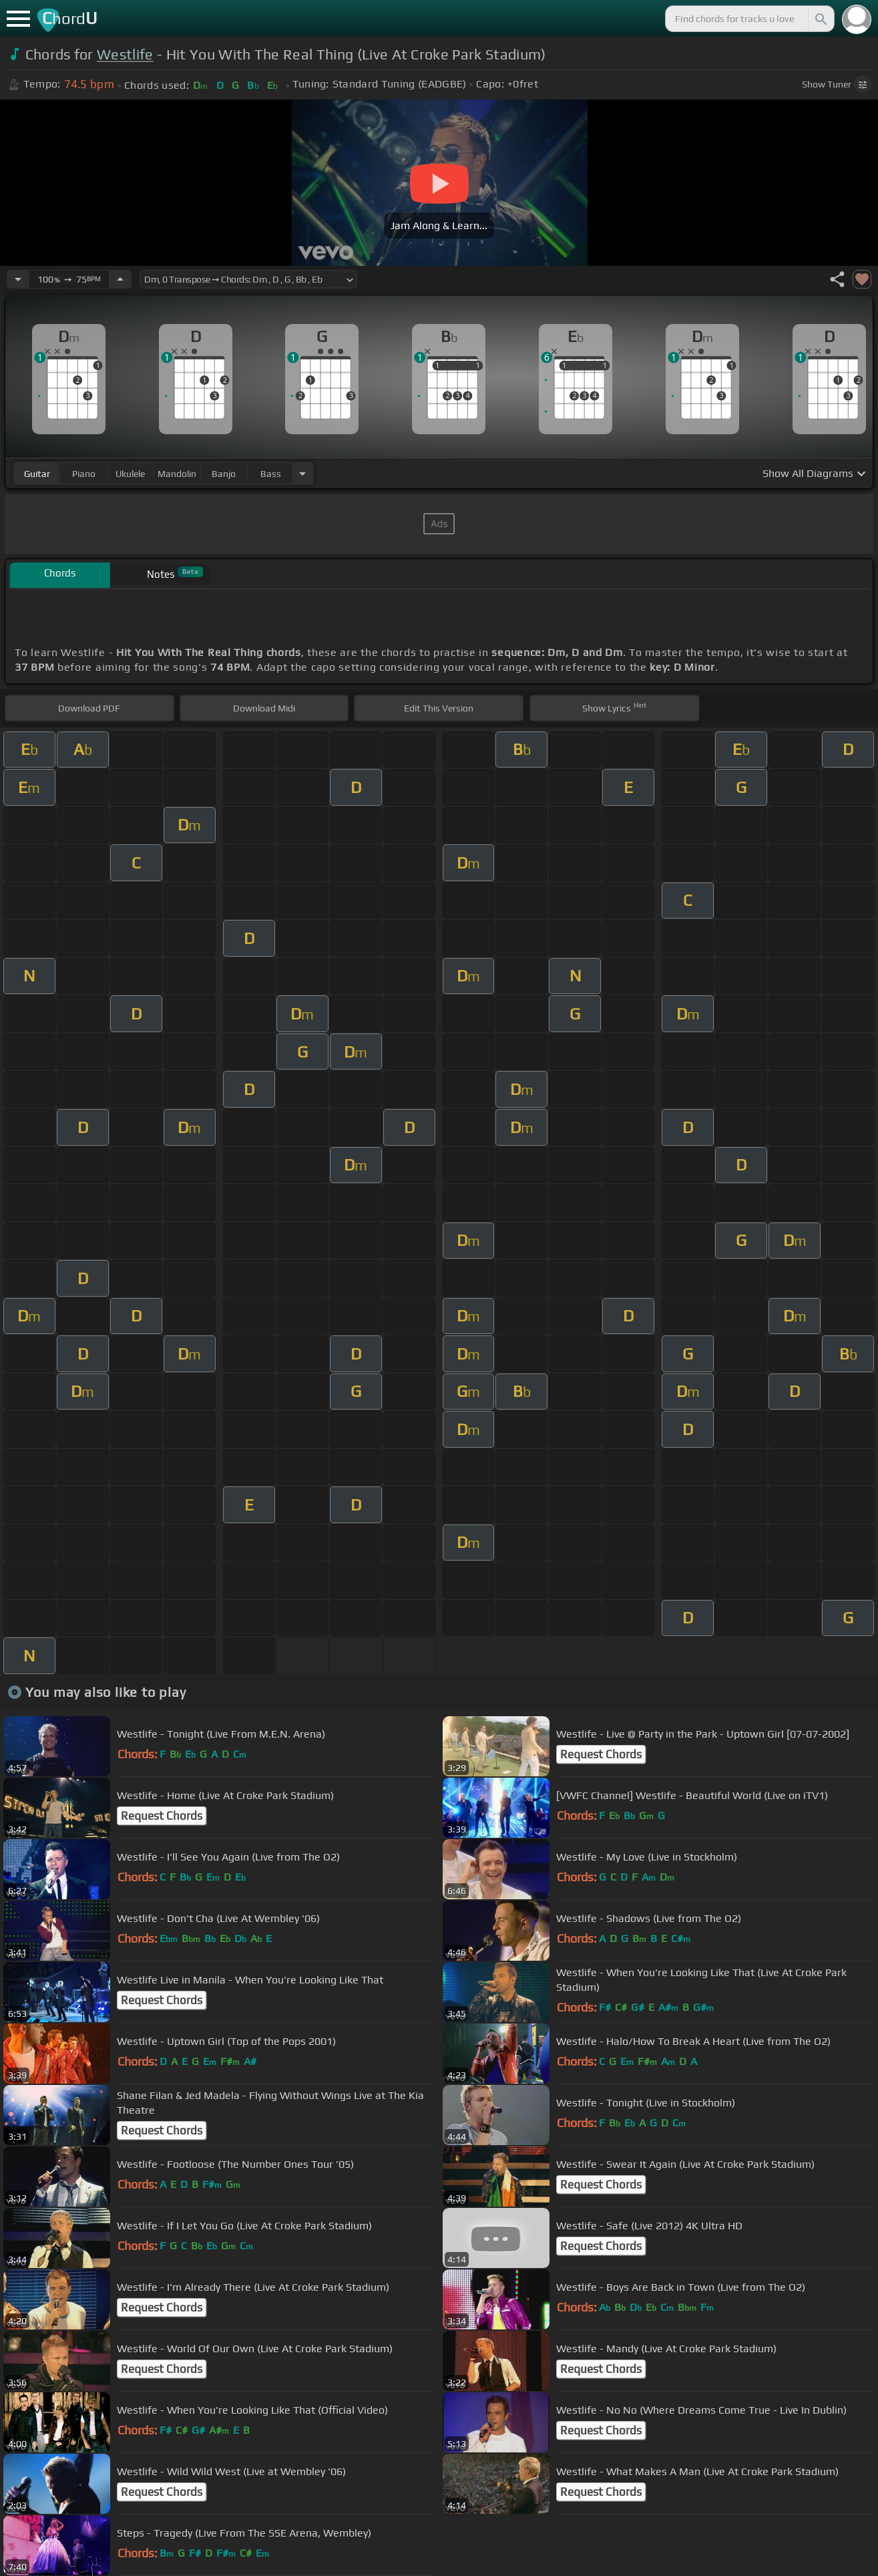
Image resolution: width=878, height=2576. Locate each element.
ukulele (130, 473)
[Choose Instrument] (302, 473)
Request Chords (601, 1754)
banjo (224, 473)
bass (270, 473)
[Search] (820, 18)
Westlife (125, 54)
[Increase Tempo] (120, 279)
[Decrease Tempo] (18, 279)
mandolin (177, 473)
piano (83, 473)
